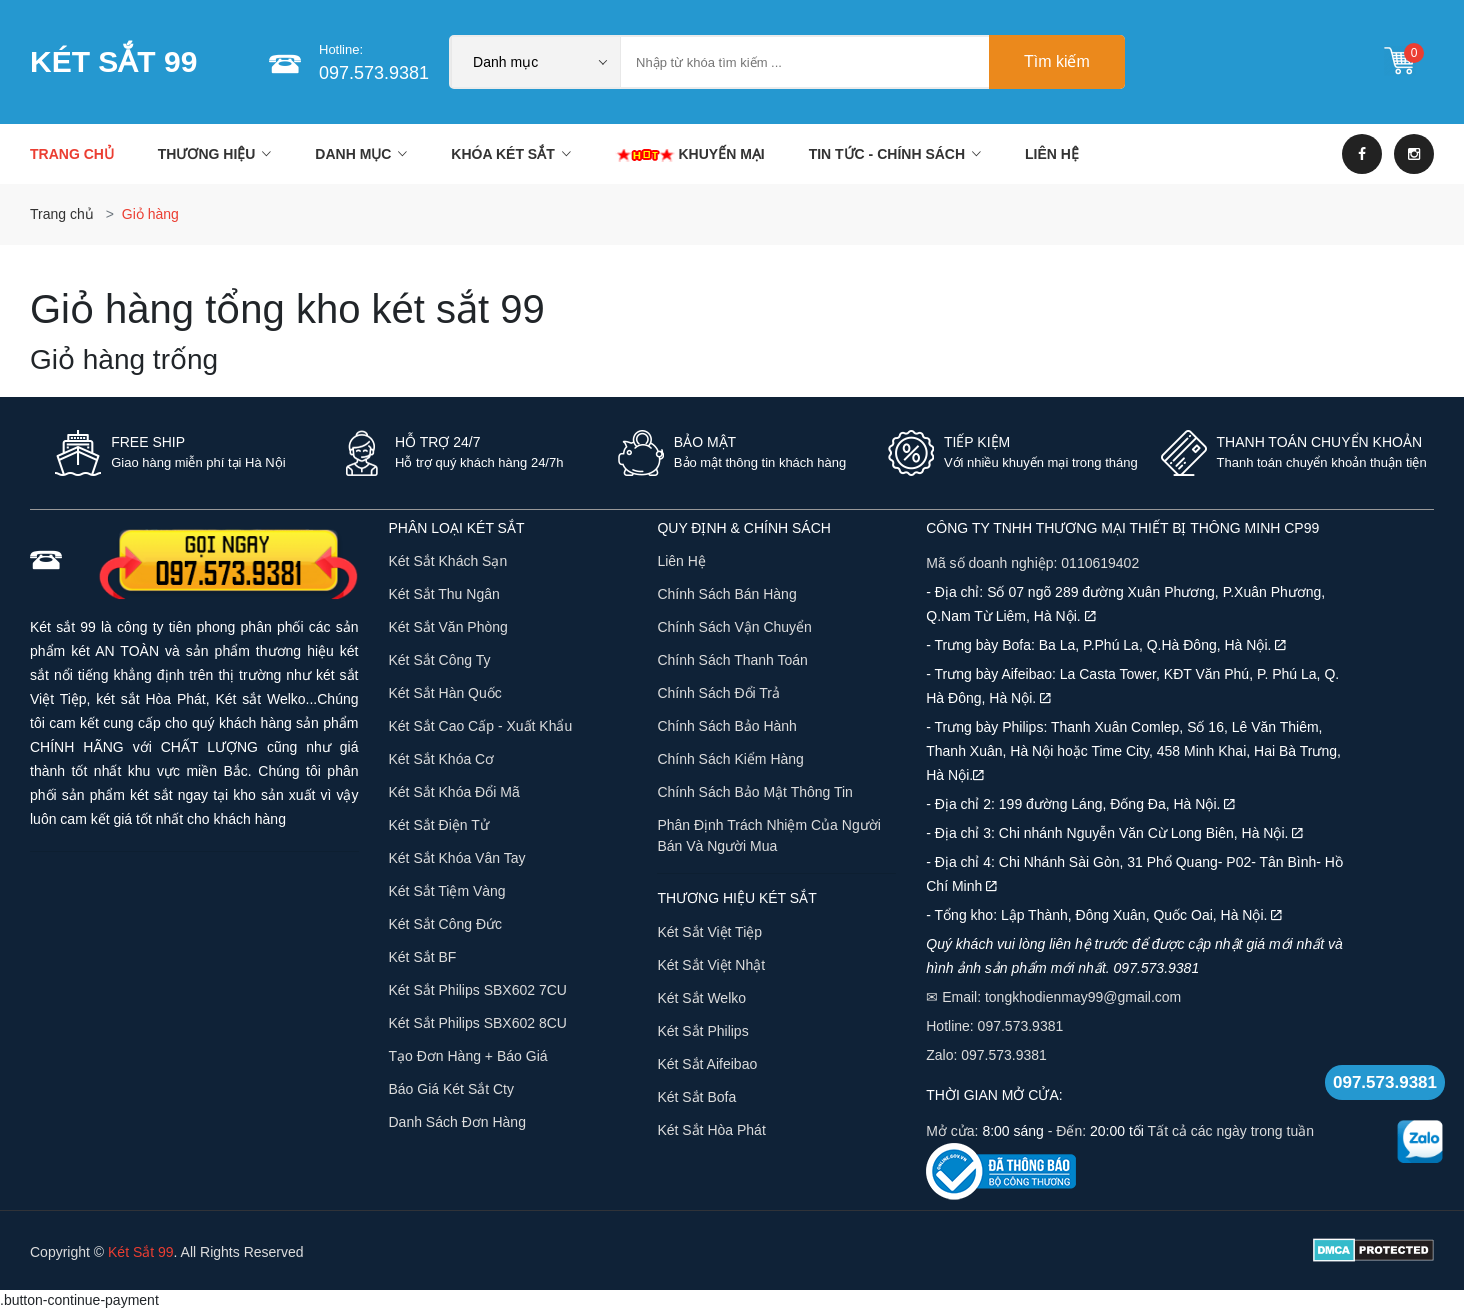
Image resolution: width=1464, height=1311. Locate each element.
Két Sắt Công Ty (440, 660)
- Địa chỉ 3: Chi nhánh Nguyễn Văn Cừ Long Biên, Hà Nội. (1114, 833)
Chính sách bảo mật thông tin (755, 792)
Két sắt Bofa (696, 1097)
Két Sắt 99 (141, 1252)
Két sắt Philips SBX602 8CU (478, 1023)
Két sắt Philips (702, 1031)
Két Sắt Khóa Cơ (442, 759)
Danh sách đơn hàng (457, 1122)
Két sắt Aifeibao (707, 1064)
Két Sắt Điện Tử (439, 825)
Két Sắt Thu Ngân (444, 594)
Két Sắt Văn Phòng (448, 627)
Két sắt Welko (701, 998)
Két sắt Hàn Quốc (445, 693)
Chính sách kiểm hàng (730, 759)
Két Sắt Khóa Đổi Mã (454, 792)
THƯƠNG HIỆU (215, 154)
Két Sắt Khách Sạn (448, 561)
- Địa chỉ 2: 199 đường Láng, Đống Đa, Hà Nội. (1080, 804)
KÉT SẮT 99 (113, 61)
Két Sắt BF (423, 957)
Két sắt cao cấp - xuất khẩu (481, 726)
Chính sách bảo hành (727, 726)
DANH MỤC (361, 154)
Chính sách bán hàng (726, 594)
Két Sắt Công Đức (446, 924)
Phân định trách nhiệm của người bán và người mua (768, 835)
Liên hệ (681, 561)
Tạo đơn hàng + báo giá (468, 1056)
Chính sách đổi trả (718, 693)
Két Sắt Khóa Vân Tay (457, 858)
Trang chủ (72, 154)
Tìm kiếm (1057, 61)
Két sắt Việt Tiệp (709, 932)
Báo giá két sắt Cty (452, 1089)
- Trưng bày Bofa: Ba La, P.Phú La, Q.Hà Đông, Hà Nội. (1106, 645)
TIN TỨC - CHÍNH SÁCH (895, 154)
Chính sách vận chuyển (734, 627)
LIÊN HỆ (1052, 154)
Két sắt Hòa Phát (711, 1130)
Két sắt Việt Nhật (711, 965)
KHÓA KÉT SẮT (510, 154)
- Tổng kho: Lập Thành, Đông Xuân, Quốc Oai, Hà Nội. (1104, 915)
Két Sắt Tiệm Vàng (447, 891)
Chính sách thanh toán (732, 660)
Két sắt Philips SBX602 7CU (478, 990)
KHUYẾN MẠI (690, 154)
